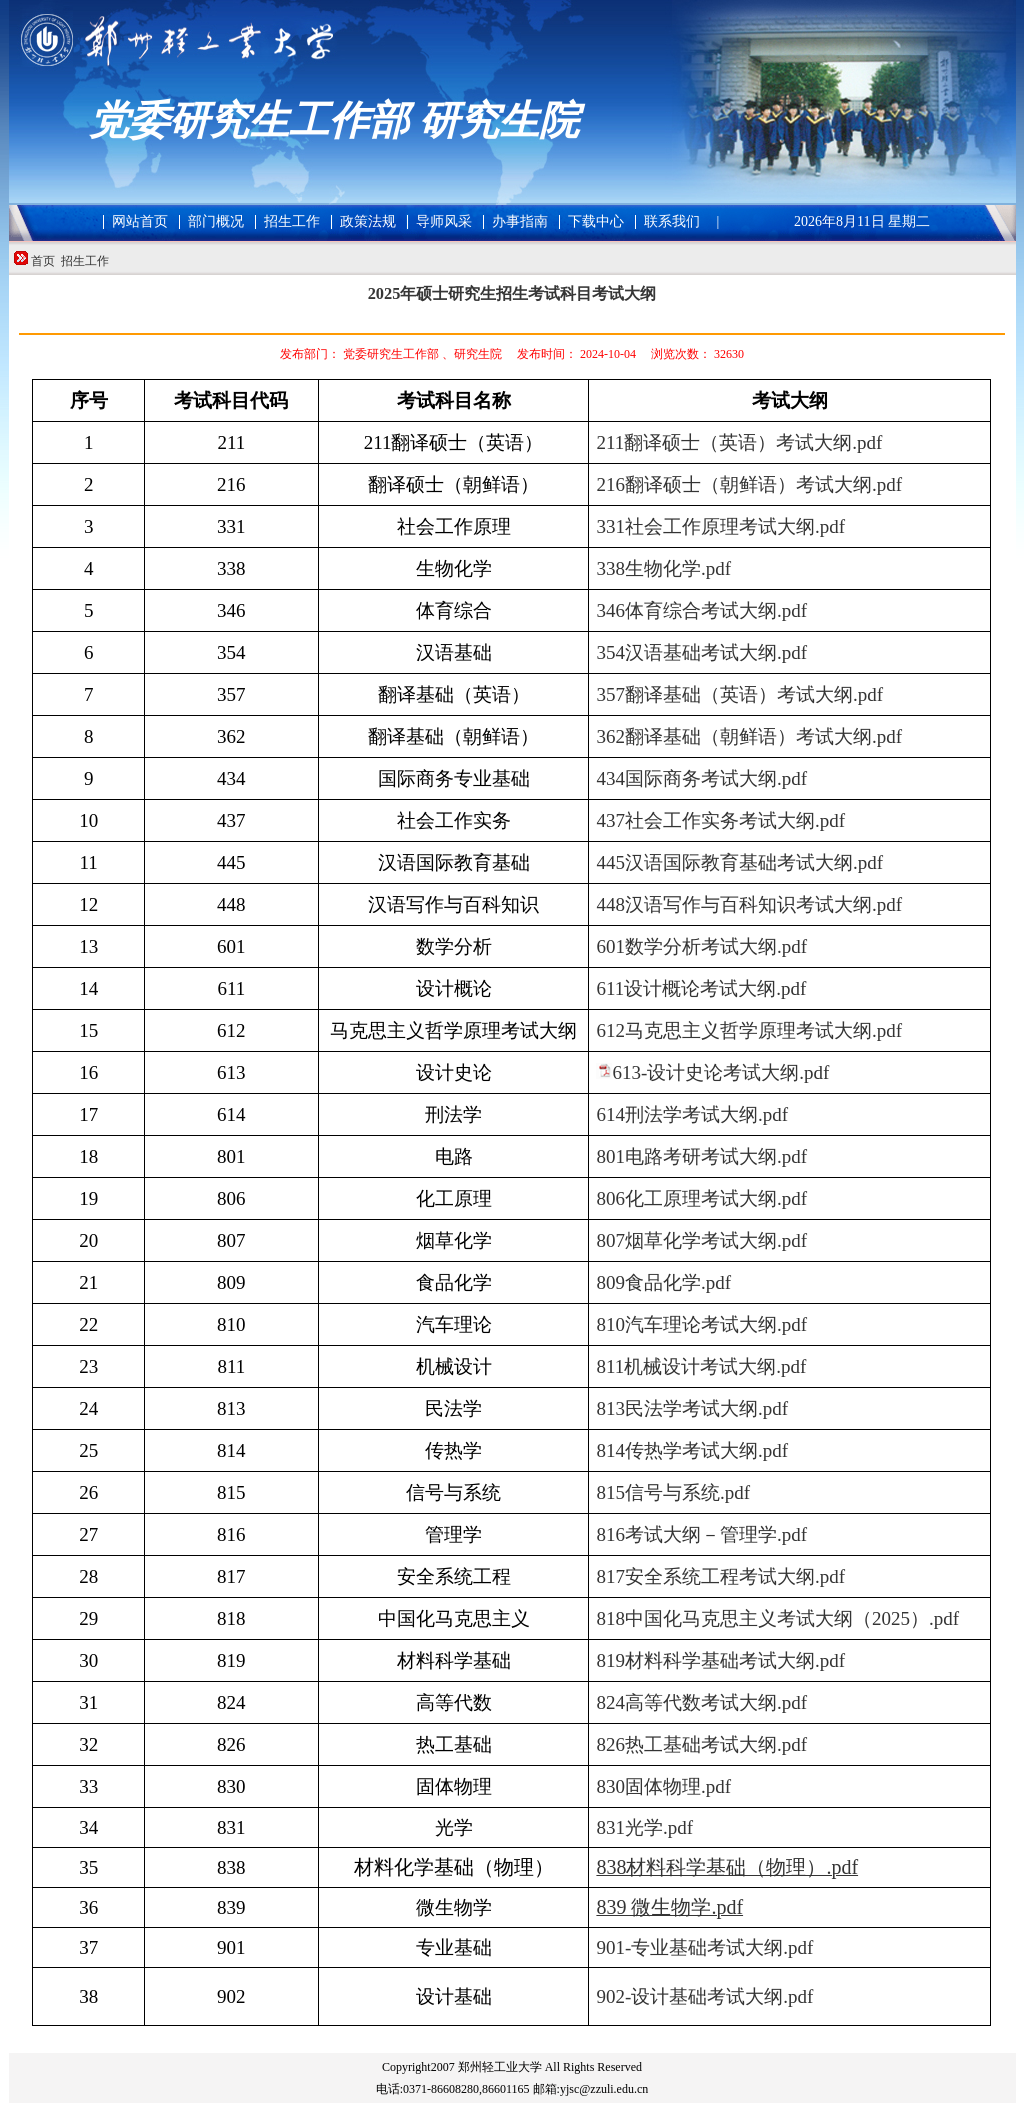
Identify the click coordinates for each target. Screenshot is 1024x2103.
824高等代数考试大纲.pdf (701, 1702)
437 (720, 820)
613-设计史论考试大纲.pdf (720, 1072)
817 (720, 1576)
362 (749, 736)
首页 (43, 261)
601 (701, 946)
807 (701, 1240)
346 (701, 610)
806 (701, 1198)
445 (739, 862)
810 (701, 1324)
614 (692, 1114)
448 (749, 904)
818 (777, 1618)
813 (692, 1408)
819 (720, 1660)
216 (749, 484)
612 (749, 1030)
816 (701, 1534)
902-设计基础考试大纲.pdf (704, 1996)
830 (663, 1786)
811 (701, 1366)
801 (701, 1156)
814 (692, 1450)
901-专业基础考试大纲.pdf (704, 1947)
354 (701, 652)
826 (701, 1744)
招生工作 (85, 261)
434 (701, 778)
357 (739, 694)
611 (701, 988)
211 (739, 442)
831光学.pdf (644, 1827)
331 (720, 526)
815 (673, 1492)
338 (663, 568)
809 (663, 1282)
